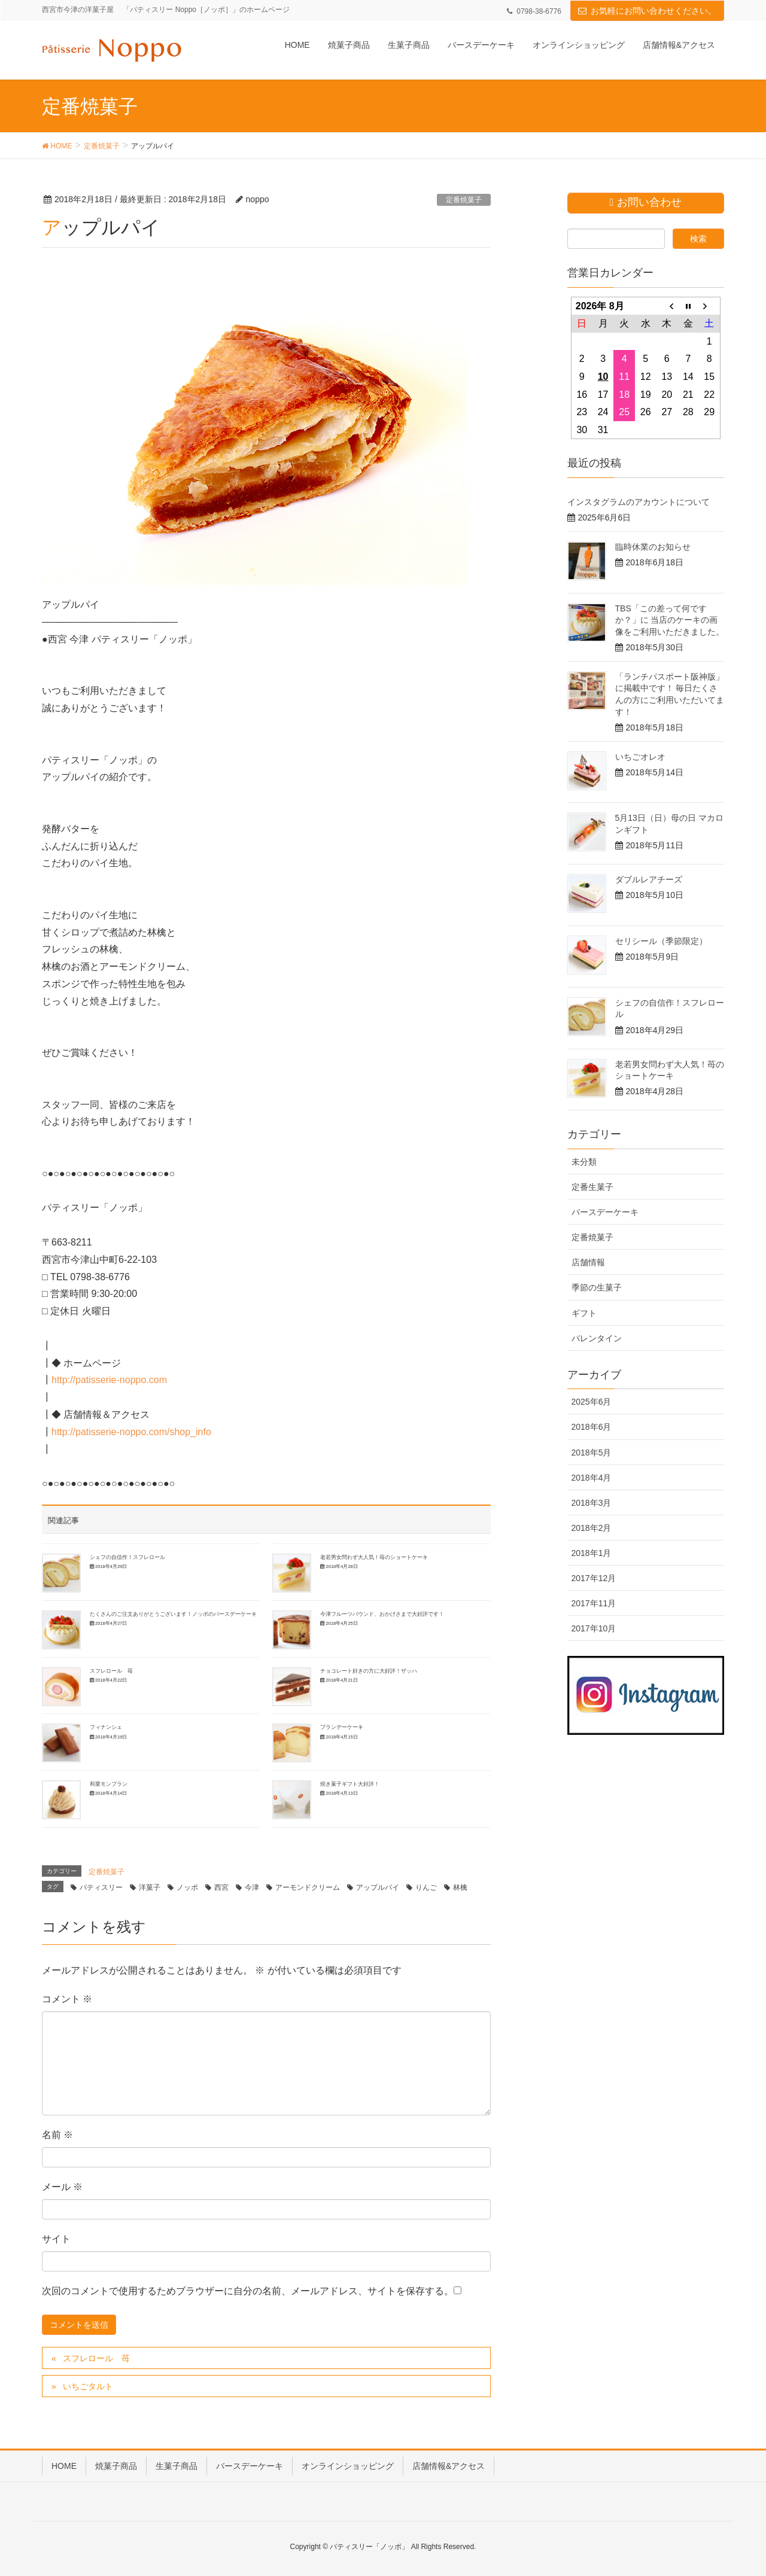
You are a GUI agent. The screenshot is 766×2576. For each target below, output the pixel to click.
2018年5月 (592, 1452)
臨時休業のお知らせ (653, 547)
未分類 (584, 1162)
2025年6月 (592, 1401)
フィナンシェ (106, 1727)
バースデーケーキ (605, 1212)
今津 (252, 1887)
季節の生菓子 (597, 1287)
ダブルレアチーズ (648, 879)
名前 (57, 2135)
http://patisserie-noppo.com (109, 1380)
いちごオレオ (640, 757)
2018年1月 (592, 1553)
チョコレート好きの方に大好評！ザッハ (368, 1671)
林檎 (460, 1887)
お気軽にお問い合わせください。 (653, 11)
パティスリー (101, 1887)
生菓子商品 (176, 2466)
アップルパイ (377, 1887)
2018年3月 (592, 1503)
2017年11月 (594, 1603)
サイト (56, 2239)
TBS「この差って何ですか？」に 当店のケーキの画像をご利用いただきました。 (669, 620)
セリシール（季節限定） (661, 941)
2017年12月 (594, 1578)
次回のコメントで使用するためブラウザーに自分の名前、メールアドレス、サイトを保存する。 (248, 2291)
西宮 (221, 1887)
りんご (426, 1887)
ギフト (584, 1313)
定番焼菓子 (464, 200)
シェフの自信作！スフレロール (127, 1557)
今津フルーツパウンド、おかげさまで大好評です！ (382, 1614)
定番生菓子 (592, 1187)
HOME (64, 2466)
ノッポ (187, 1887)
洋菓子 (149, 1887)
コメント (67, 1999)
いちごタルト (88, 2386)
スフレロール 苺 (111, 1671)
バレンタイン (597, 1338)
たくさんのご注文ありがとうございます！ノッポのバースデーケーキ (173, 1614)
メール (62, 2187)
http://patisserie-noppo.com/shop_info (131, 1432)
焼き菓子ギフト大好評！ (349, 1784)
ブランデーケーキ (341, 1727)
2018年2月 (592, 1528)
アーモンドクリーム (307, 1887)
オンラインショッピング (348, 2466)
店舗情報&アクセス (448, 2466)
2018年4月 (592, 1477)
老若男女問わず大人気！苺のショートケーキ (374, 1557)
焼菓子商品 (116, 2466)
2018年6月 (592, 1427)
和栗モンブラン (108, 1784)
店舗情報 (588, 1262)
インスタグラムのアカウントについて (638, 502)
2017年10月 (594, 1628)
